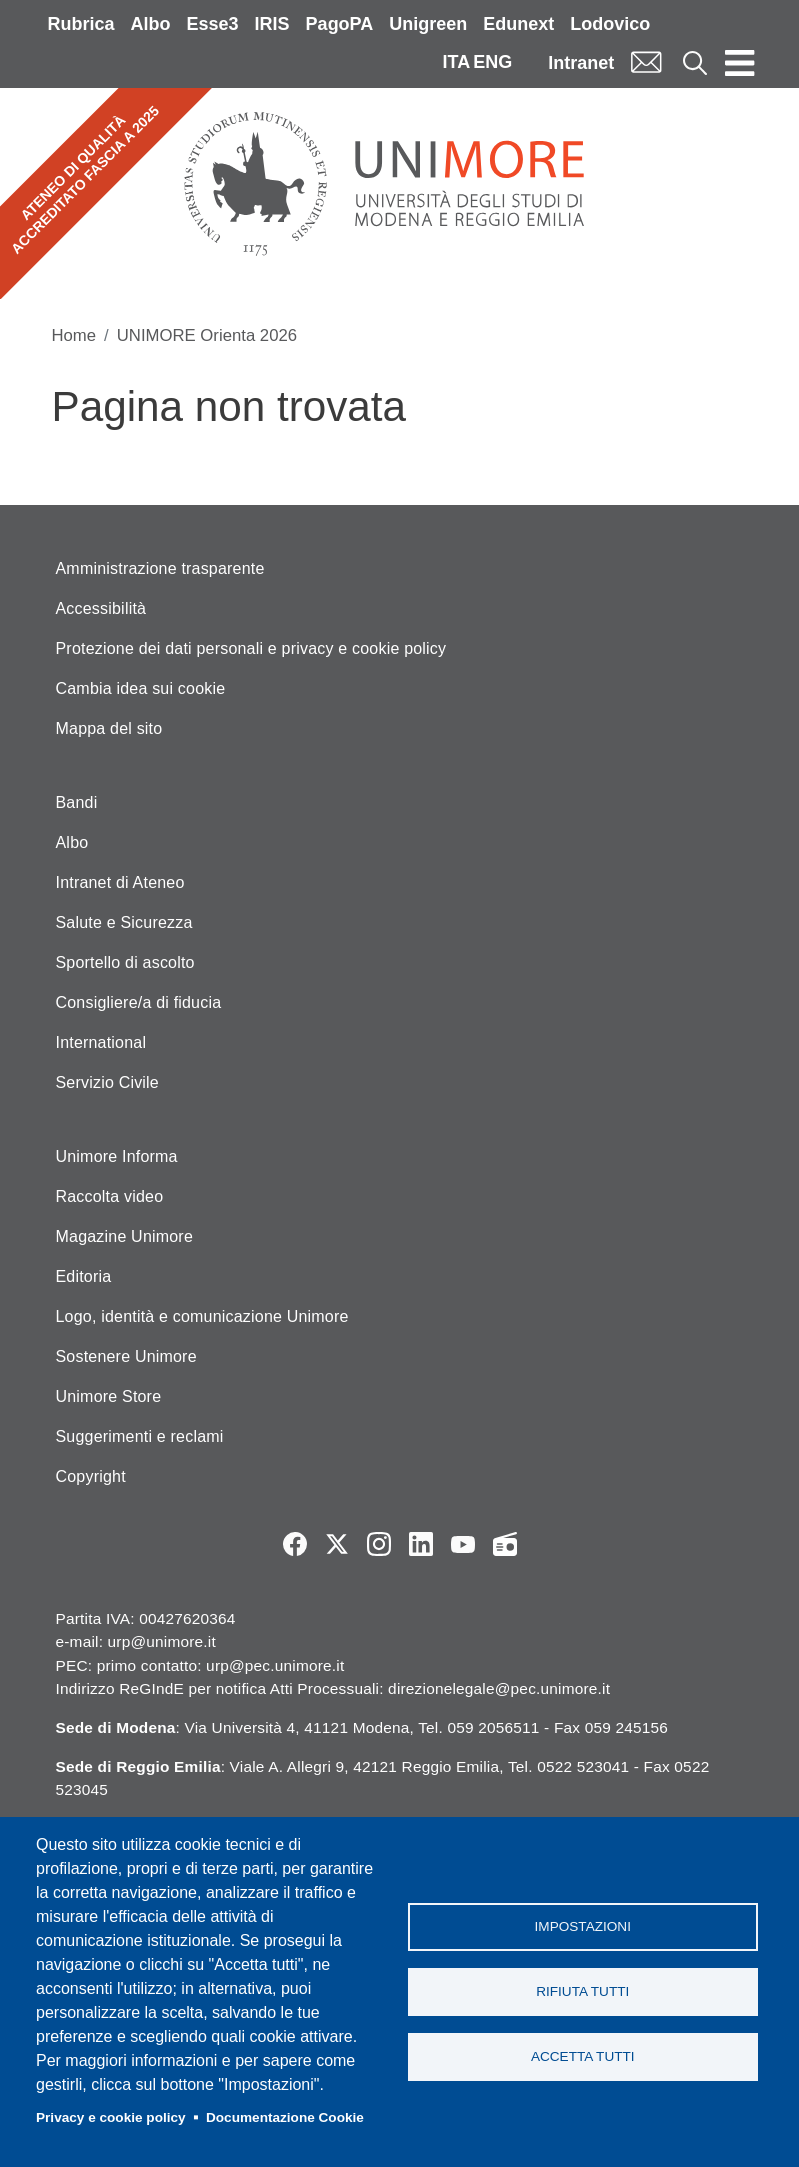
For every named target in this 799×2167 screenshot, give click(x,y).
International (101, 1042)
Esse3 (213, 24)
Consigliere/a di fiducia (139, 1002)
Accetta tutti (583, 2056)
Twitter (337, 1544)
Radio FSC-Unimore (505, 1544)
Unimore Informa (117, 1156)
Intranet (581, 63)
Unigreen (428, 24)
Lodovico (610, 24)
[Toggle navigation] (740, 62)
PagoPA (340, 24)
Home (74, 335)
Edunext (518, 24)
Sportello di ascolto (125, 962)
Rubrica (81, 24)
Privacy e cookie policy (111, 2117)
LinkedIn (421, 1544)
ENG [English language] (492, 62)
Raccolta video (110, 1196)
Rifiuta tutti (582, 1991)
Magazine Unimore (124, 1236)
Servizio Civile (107, 1082)
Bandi (77, 802)
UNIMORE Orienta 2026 (207, 335)
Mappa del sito (109, 728)
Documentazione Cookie (285, 2117)
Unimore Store (109, 1396)
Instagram (379, 1544)
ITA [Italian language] (456, 62)
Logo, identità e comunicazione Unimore (202, 1316)
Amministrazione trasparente (160, 568)
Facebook (295, 1544)
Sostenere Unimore (126, 1356)
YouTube (463, 1544)
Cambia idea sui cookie (141, 688)
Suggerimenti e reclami (140, 1436)
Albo (151, 24)
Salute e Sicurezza (124, 922)
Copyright (91, 1476)
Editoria (84, 1276)
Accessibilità (101, 608)
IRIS (272, 24)
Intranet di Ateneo (120, 882)
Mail (646, 62)
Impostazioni (583, 1926)
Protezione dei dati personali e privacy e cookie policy (251, 648)
